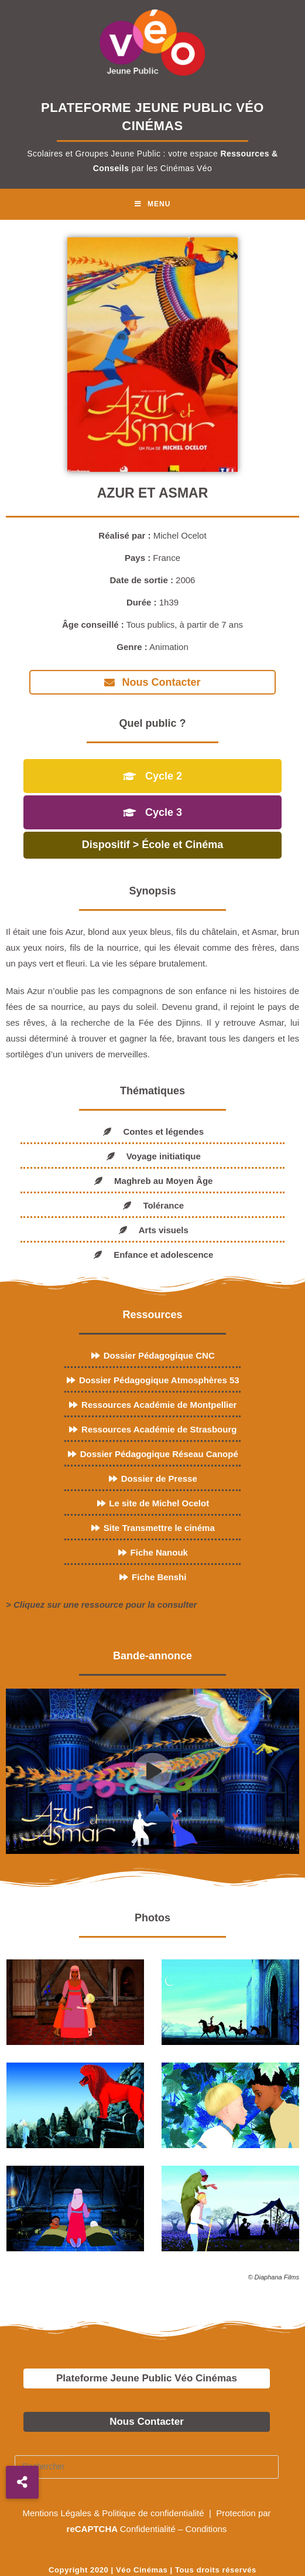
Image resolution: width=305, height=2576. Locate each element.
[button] (22, 2482)
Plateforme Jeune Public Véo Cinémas (146, 2376)
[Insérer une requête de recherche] (147, 2465)
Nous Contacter (146, 2419)
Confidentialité (148, 2527)
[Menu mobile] (153, 204)
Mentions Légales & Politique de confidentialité (114, 2511)
